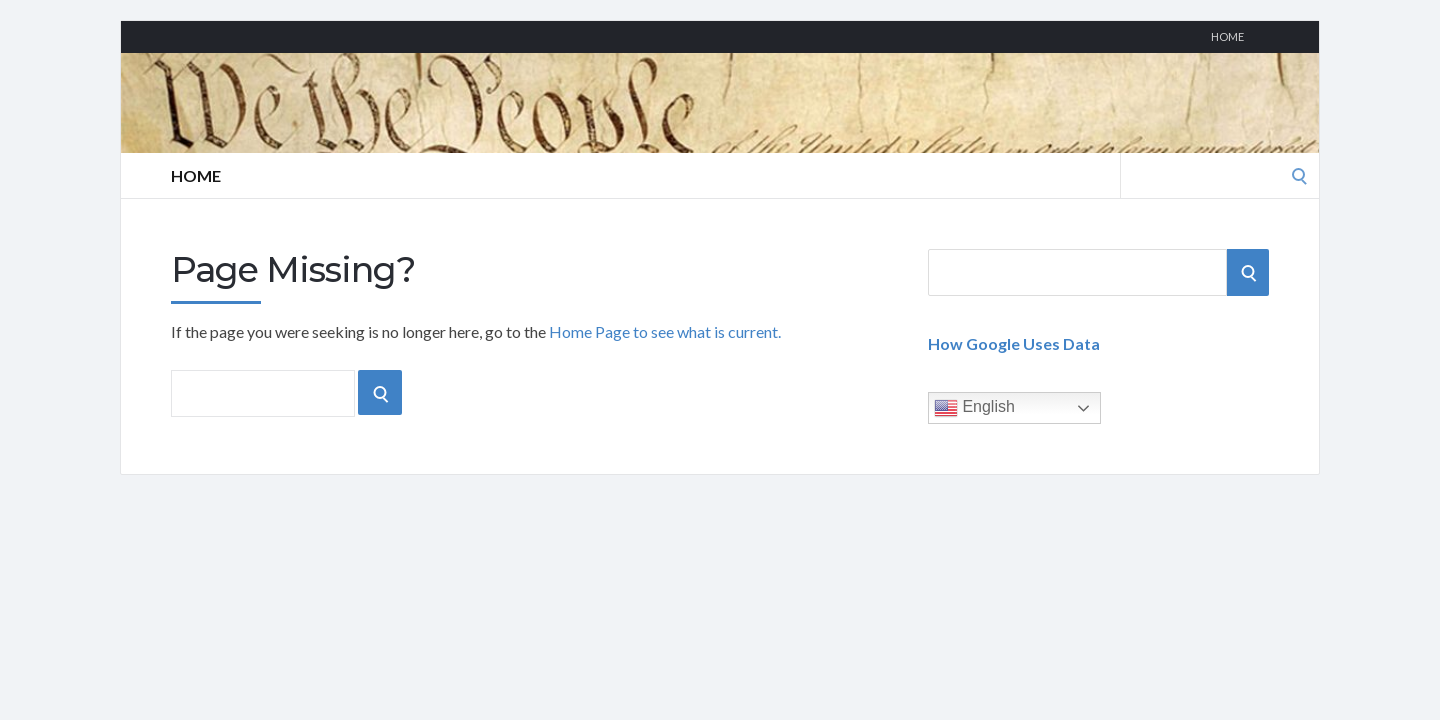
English (974, 408)
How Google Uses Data (1014, 343)
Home (1227, 36)
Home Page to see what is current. (665, 331)
